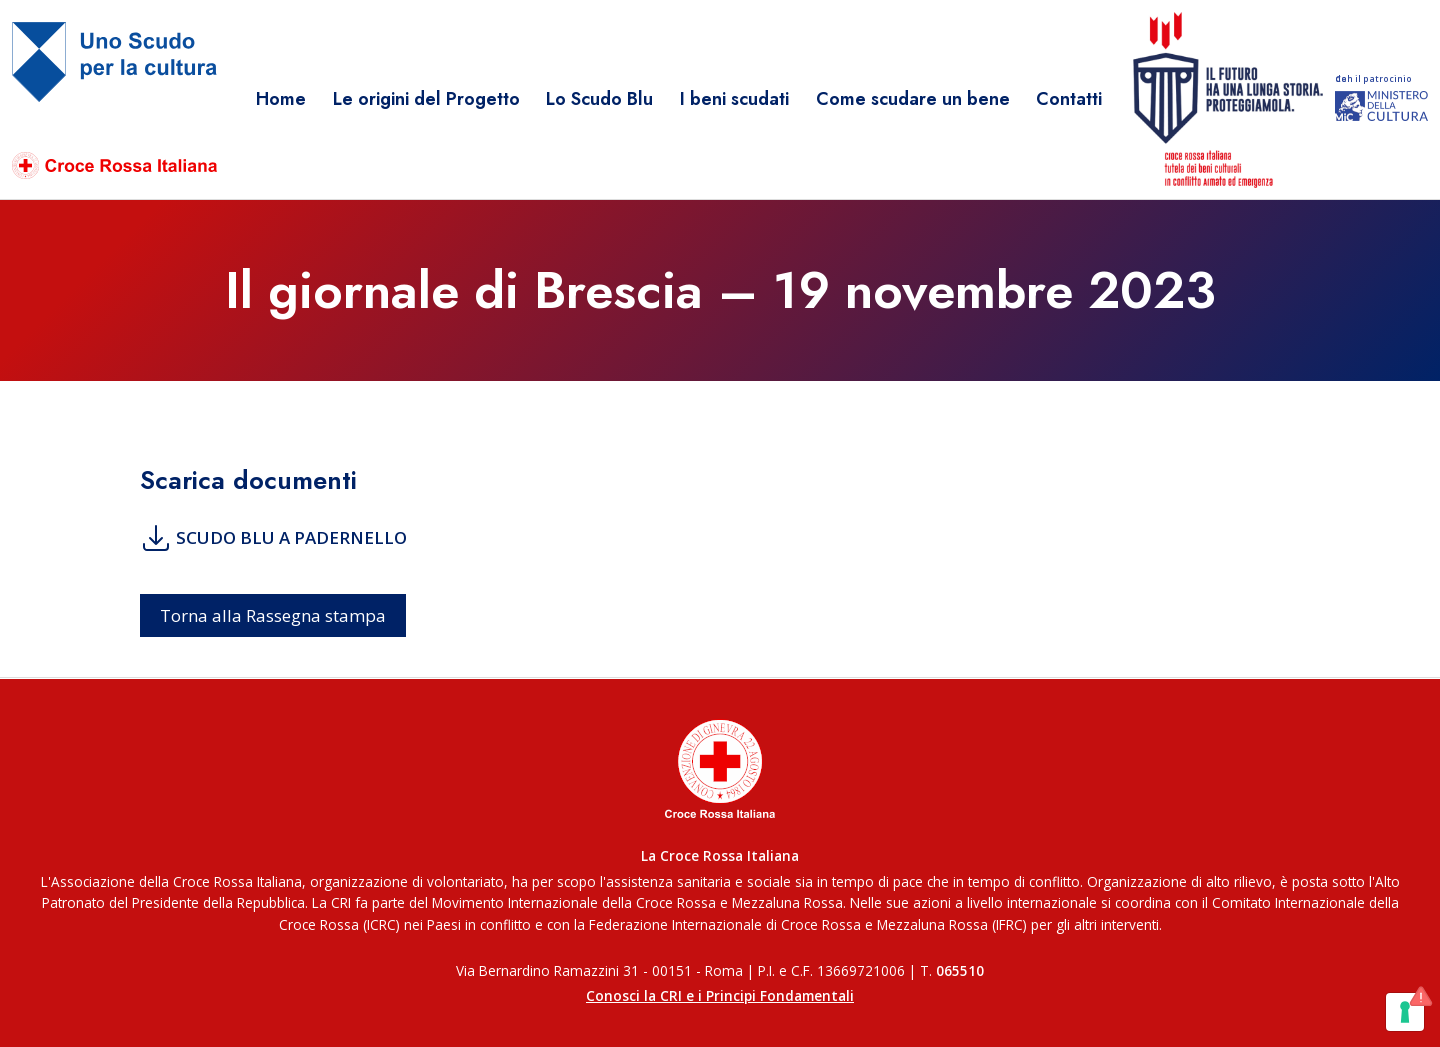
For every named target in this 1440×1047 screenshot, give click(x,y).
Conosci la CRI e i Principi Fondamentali (720, 995)
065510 (960, 970)
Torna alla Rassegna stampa (273, 615)
